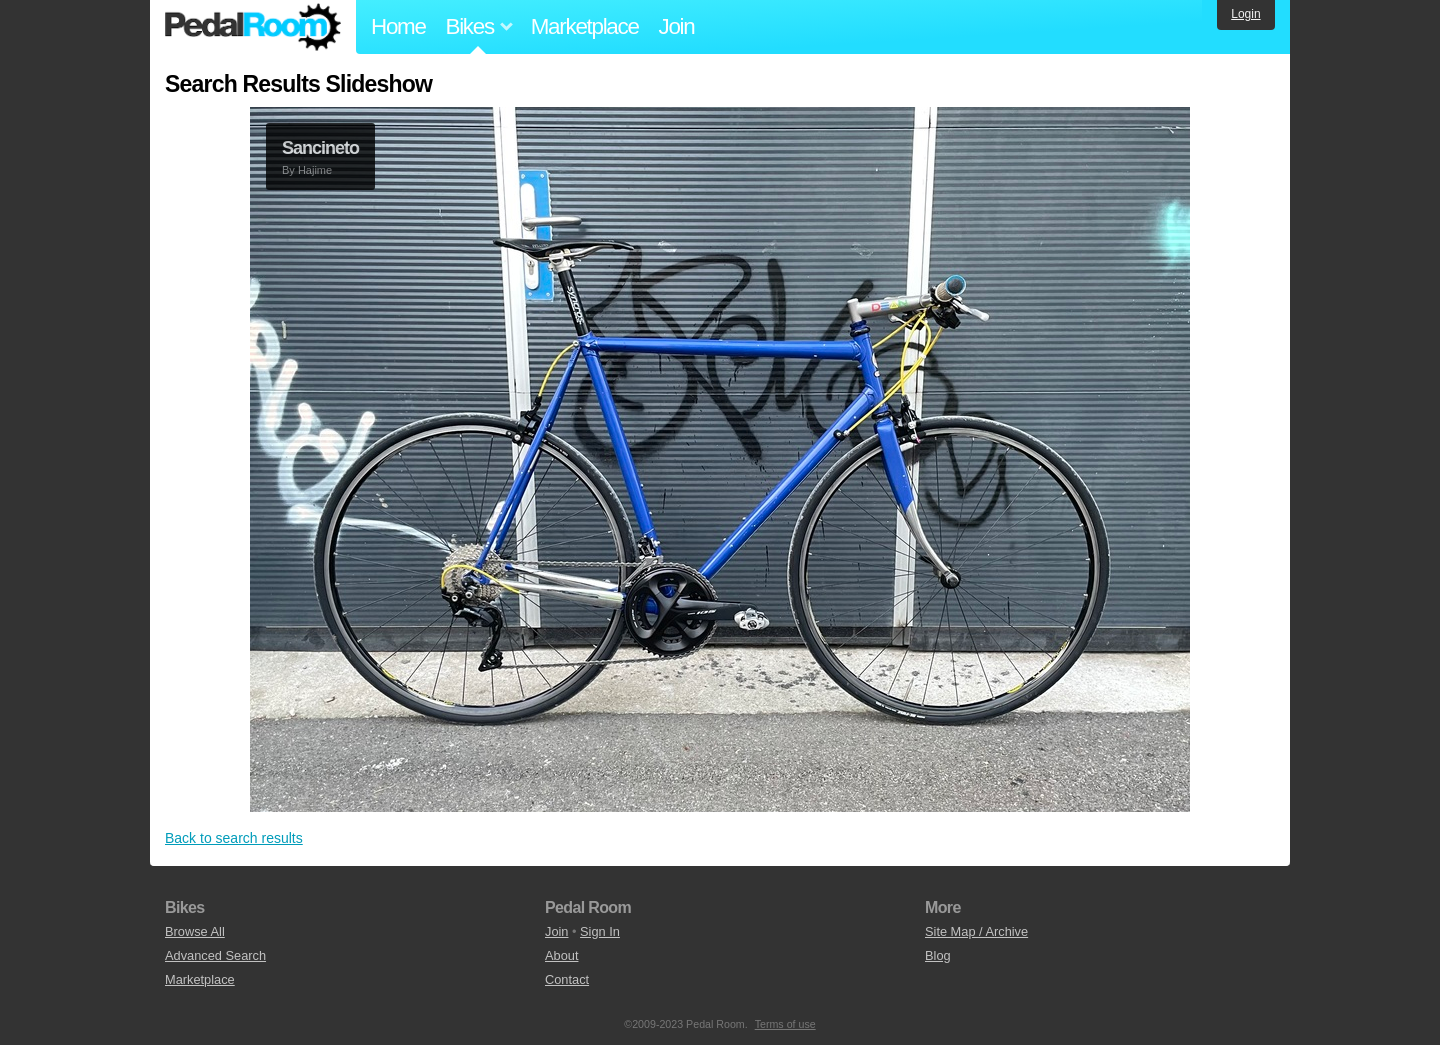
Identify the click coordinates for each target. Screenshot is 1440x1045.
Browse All (195, 931)
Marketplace (585, 26)
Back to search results (234, 838)
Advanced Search (215, 955)
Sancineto (320, 148)
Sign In (600, 931)
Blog (938, 955)
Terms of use (785, 1024)
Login (1245, 14)
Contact (567, 979)
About (561, 955)
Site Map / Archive (976, 931)
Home (398, 26)
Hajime (315, 170)
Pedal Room (253, 27)
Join (677, 26)
